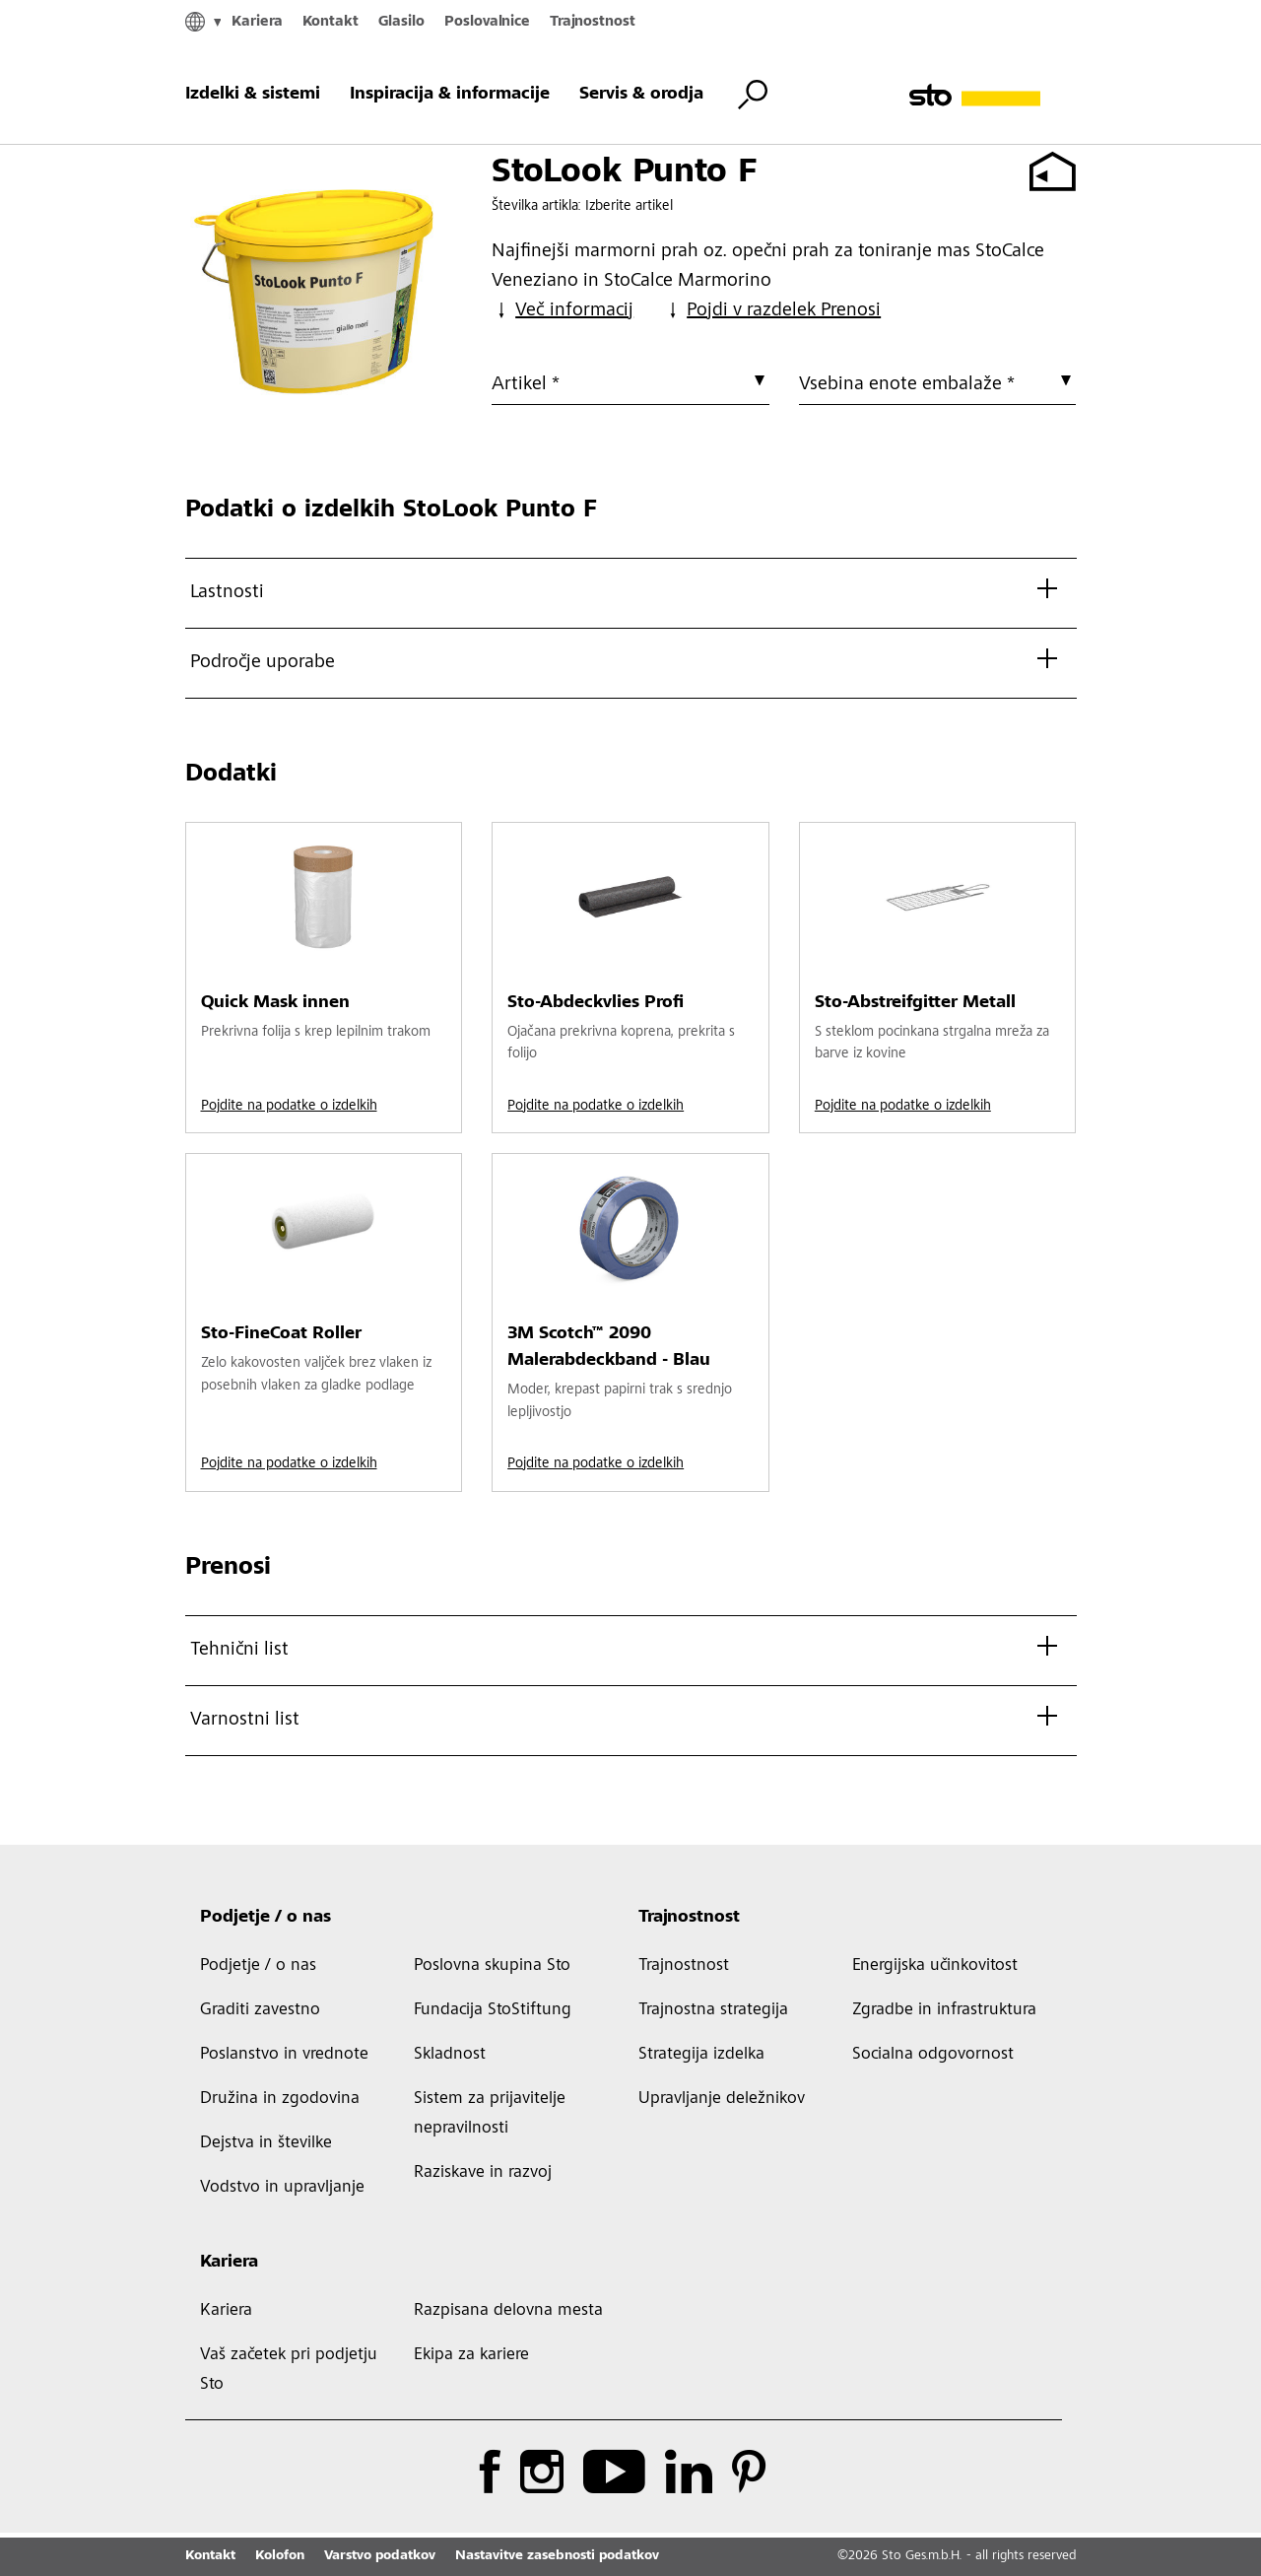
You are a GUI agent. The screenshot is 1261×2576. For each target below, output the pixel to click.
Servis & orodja (641, 94)
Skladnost (450, 2055)
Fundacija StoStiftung (492, 2010)
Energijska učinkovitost (935, 1966)
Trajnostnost (592, 22)
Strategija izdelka (701, 2055)
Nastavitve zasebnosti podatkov (557, 2556)
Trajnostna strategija (713, 2010)
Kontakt (330, 22)
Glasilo (401, 22)
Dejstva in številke (266, 2143)
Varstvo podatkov (379, 2556)
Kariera (257, 22)
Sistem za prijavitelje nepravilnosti (489, 2113)
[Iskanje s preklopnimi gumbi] (752, 94)
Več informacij (562, 311)
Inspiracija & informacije (450, 94)
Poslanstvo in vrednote (284, 2055)
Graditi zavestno (260, 2010)
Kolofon (279, 2556)
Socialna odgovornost (933, 2055)
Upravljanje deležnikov (721, 2099)
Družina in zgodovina (280, 2099)
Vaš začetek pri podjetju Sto (288, 2370)
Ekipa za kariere (471, 2355)
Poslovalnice (487, 22)
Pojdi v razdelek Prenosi (772, 311)
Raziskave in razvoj (483, 2173)
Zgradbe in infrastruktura (944, 2010)
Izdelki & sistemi (252, 94)
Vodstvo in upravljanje (282, 2188)
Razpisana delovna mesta (508, 2311)
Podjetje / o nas (265, 1918)
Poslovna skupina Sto (492, 1966)
